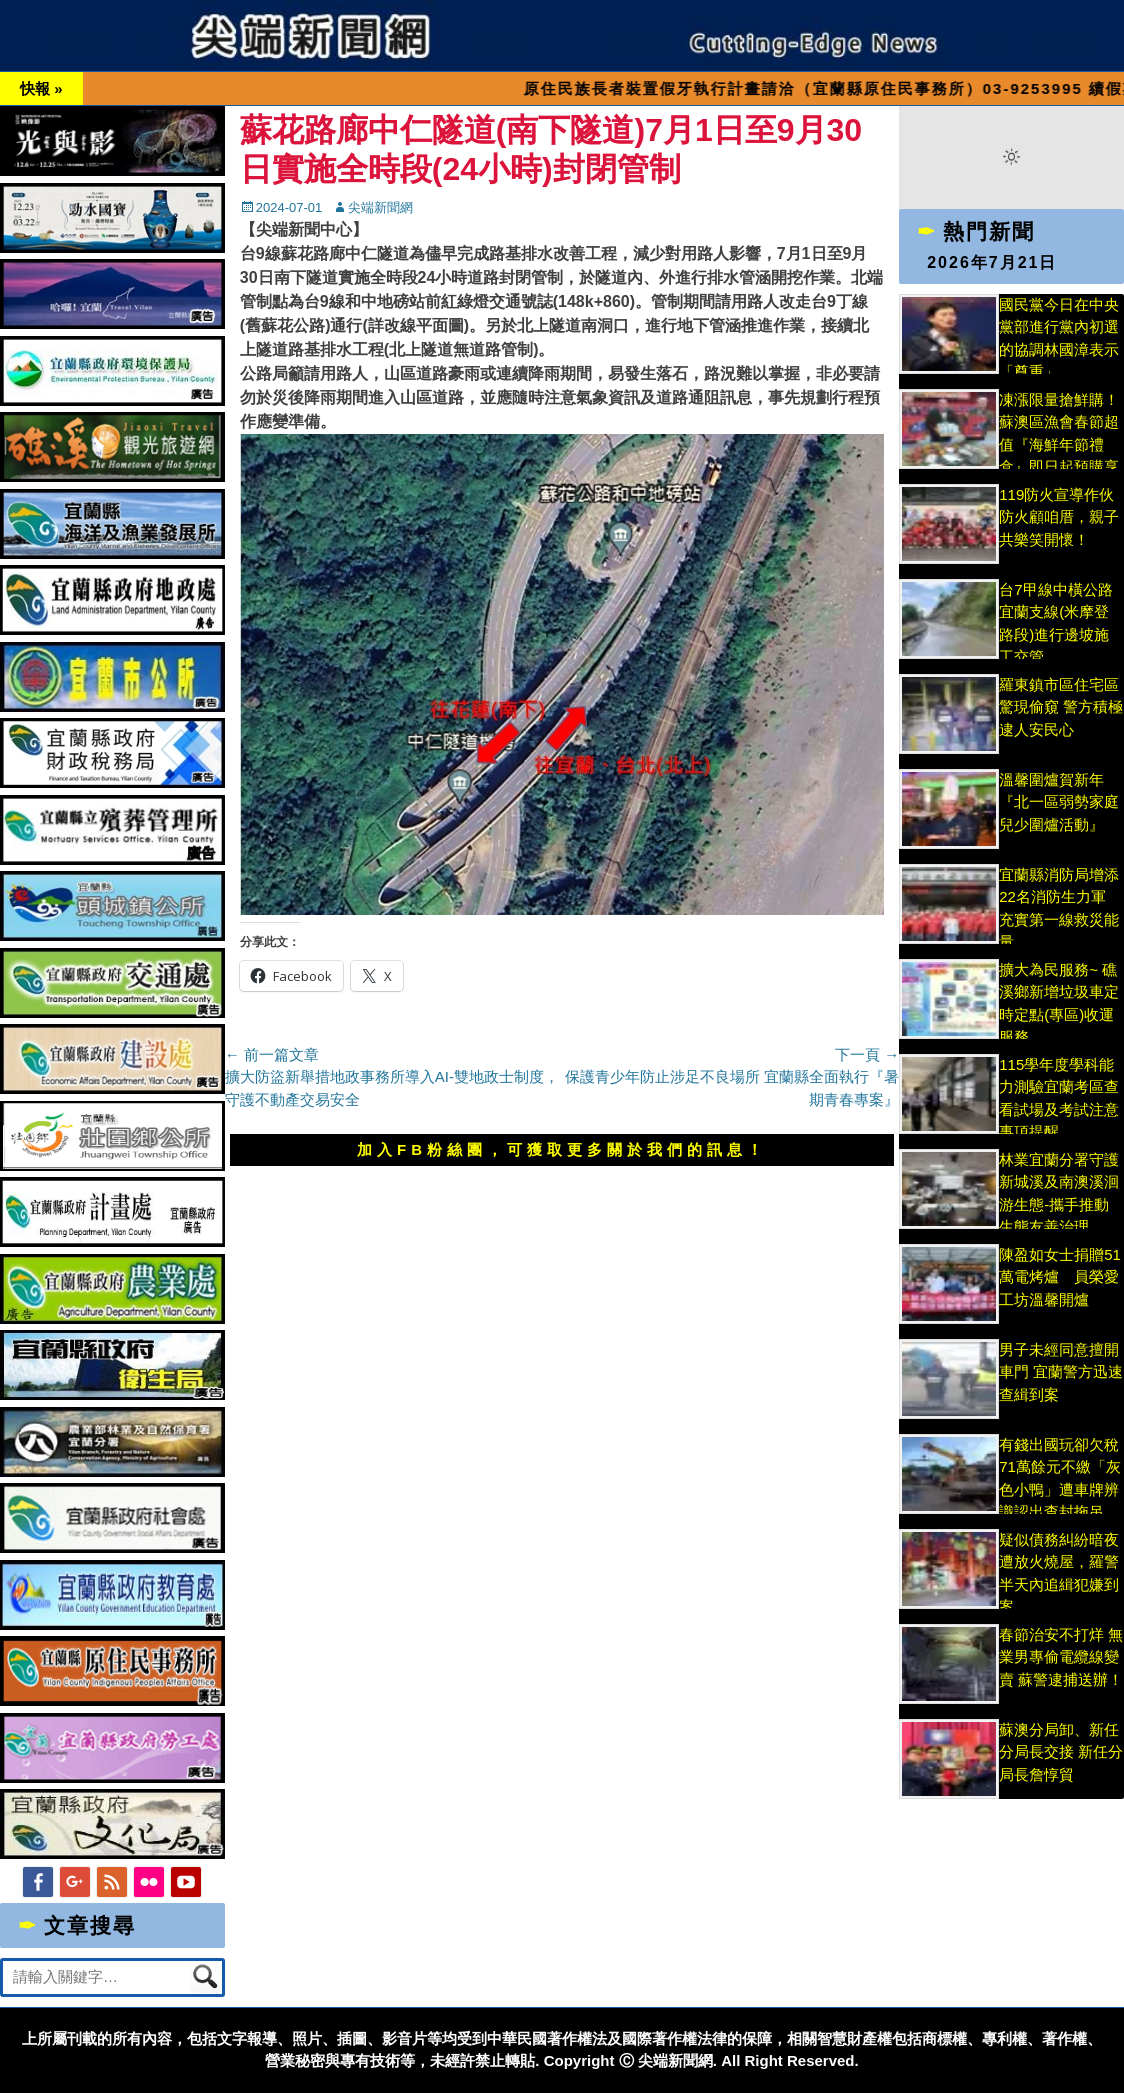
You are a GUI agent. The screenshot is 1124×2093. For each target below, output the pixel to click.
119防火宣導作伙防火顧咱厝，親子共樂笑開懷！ (1059, 517)
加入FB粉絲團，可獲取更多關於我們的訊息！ (562, 1149)
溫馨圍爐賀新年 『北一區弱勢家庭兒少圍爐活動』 (1059, 802)
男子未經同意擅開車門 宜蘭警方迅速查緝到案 (1061, 1372)
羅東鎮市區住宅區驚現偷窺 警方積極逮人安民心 (1061, 707)
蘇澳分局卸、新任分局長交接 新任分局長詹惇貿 (1061, 1752)
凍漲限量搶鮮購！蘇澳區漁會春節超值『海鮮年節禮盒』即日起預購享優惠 (1059, 444)
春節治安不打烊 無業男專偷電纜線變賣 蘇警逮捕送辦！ (1061, 1657)
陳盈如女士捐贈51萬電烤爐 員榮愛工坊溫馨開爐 (1060, 1277)
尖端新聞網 (380, 207)
